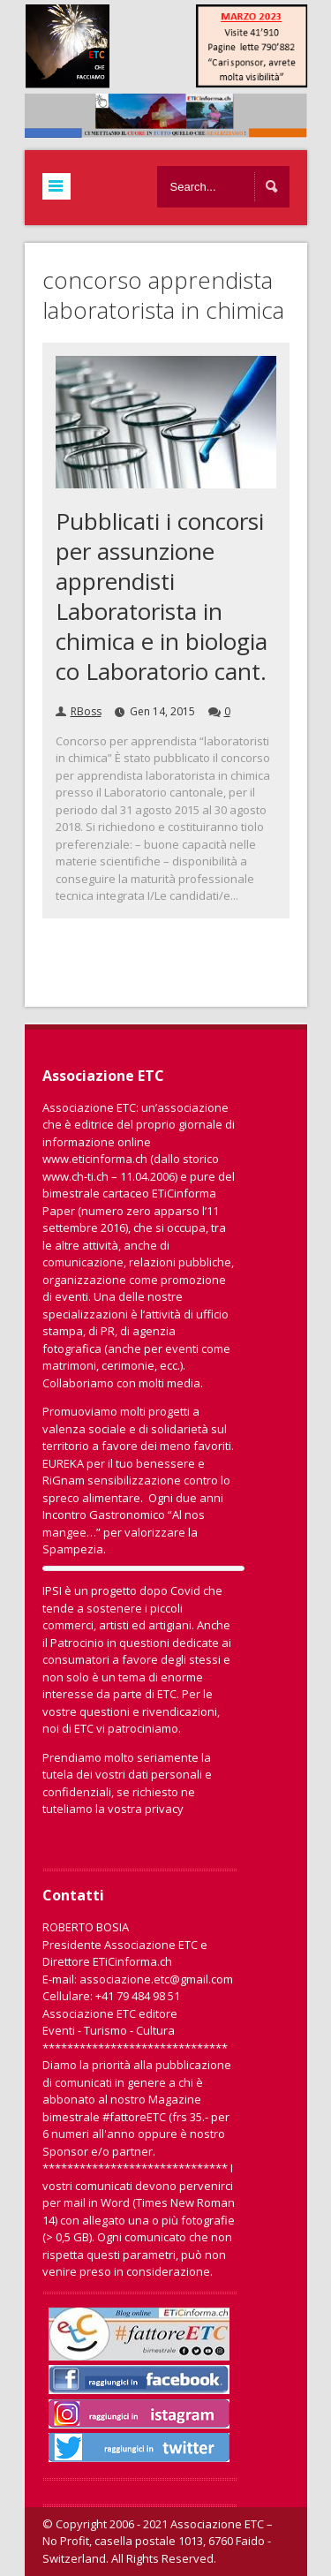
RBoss (86, 711)
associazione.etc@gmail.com (156, 1979)
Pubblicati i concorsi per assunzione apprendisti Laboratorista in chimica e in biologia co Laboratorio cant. (161, 596)
